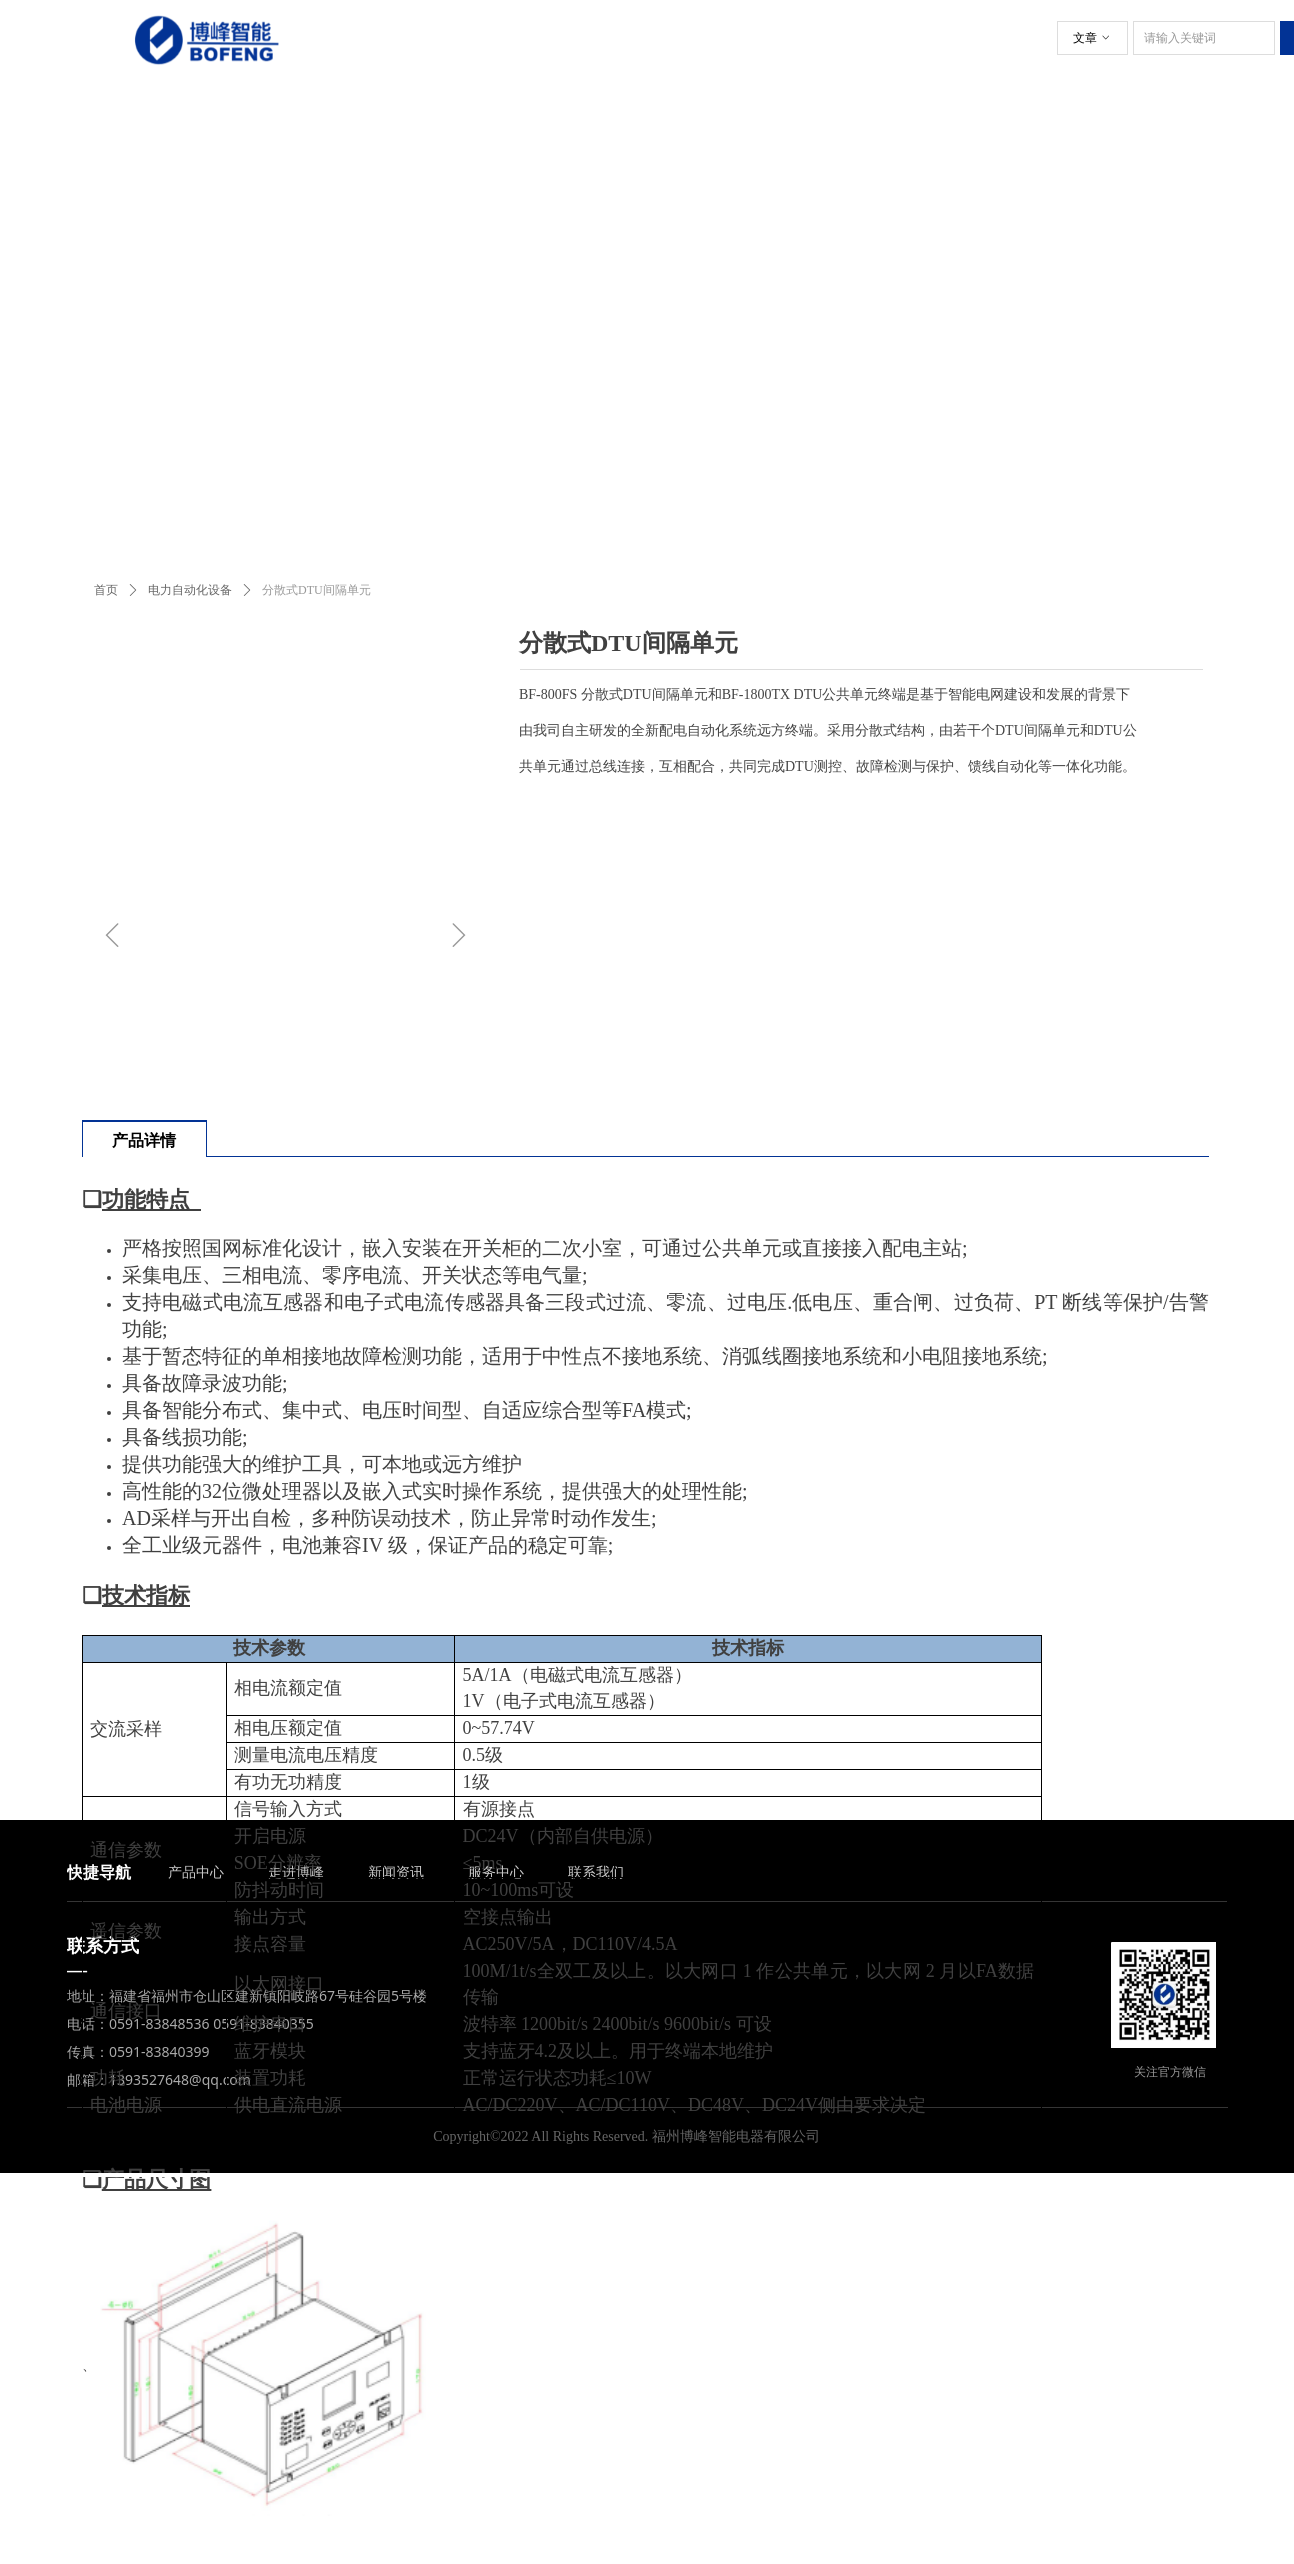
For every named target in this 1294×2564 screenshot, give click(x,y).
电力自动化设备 (190, 590)
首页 (106, 590)
